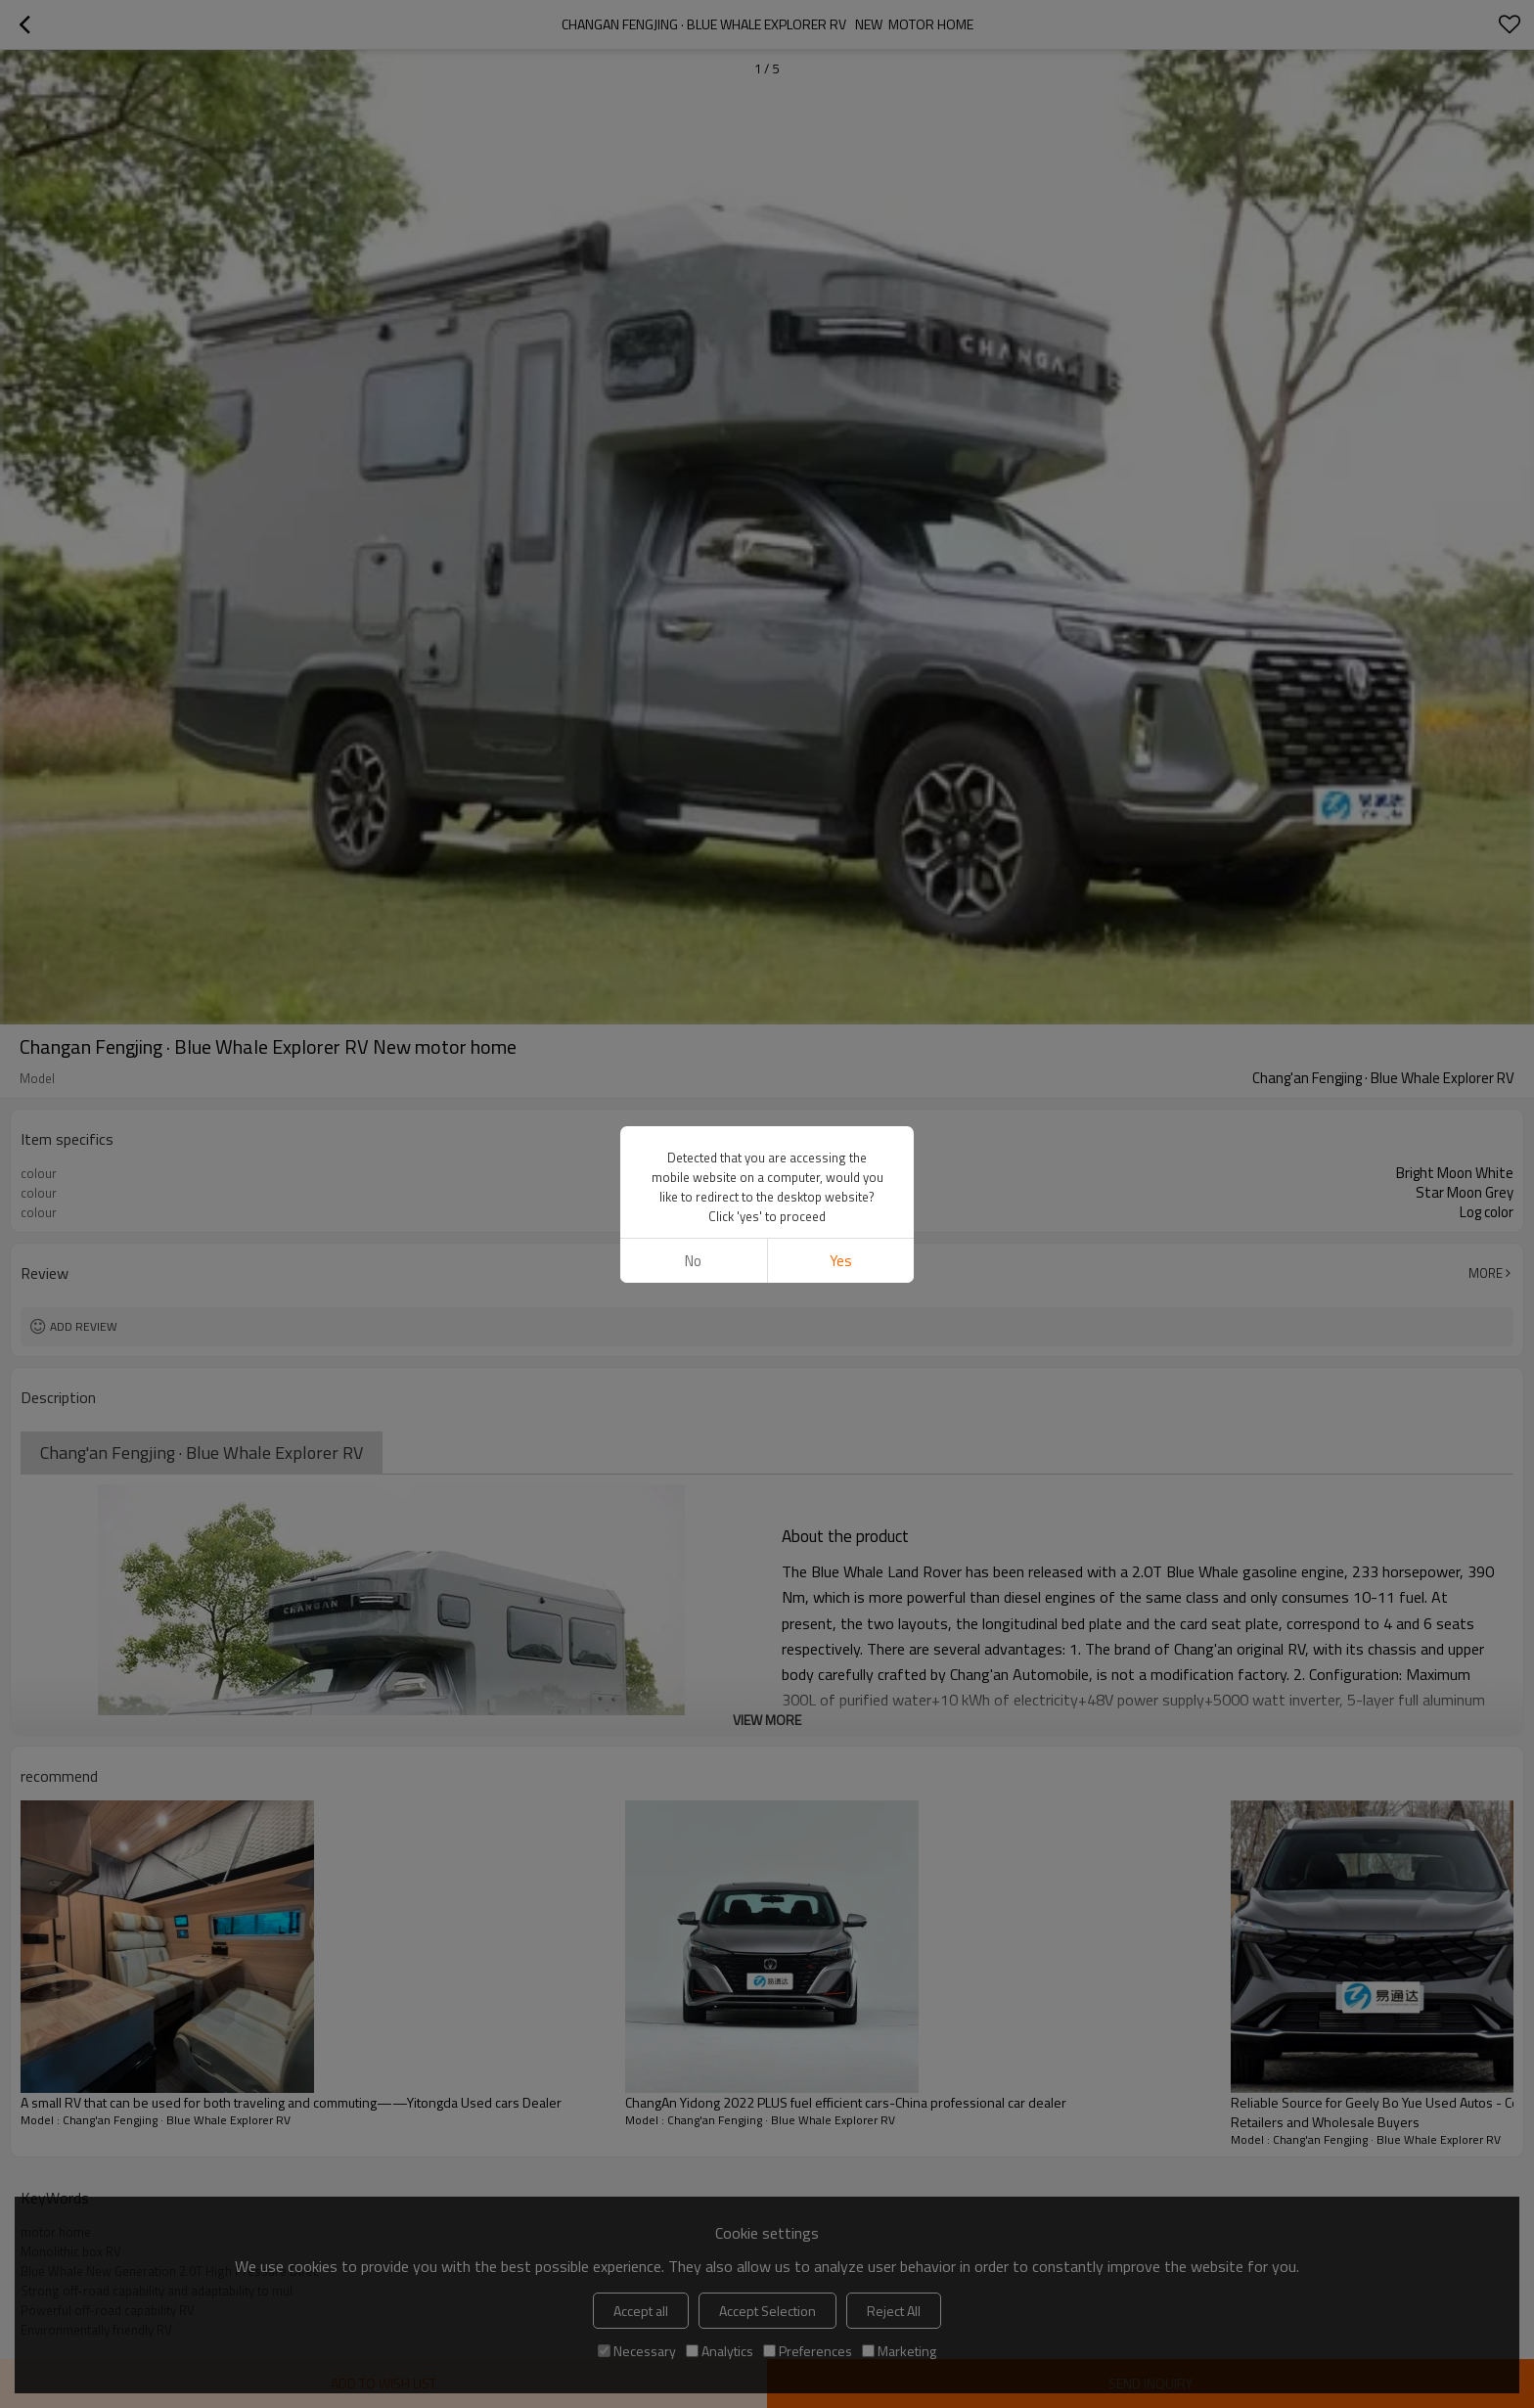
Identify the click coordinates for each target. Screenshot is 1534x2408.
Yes (841, 1260)
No (693, 1260)
